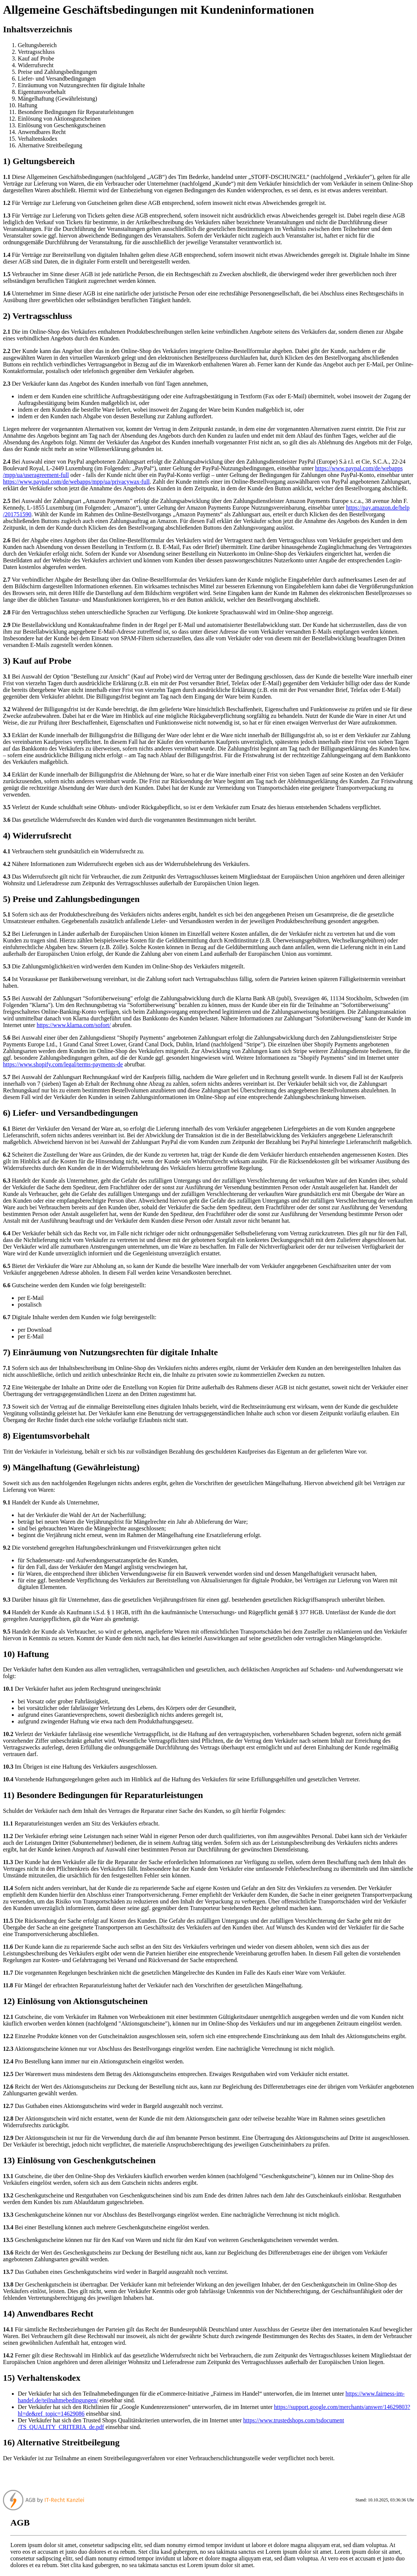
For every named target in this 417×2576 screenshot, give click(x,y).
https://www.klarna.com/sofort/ (74, 1025)
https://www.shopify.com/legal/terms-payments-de (63, 1064)
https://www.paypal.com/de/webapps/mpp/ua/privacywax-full (76, 481)
